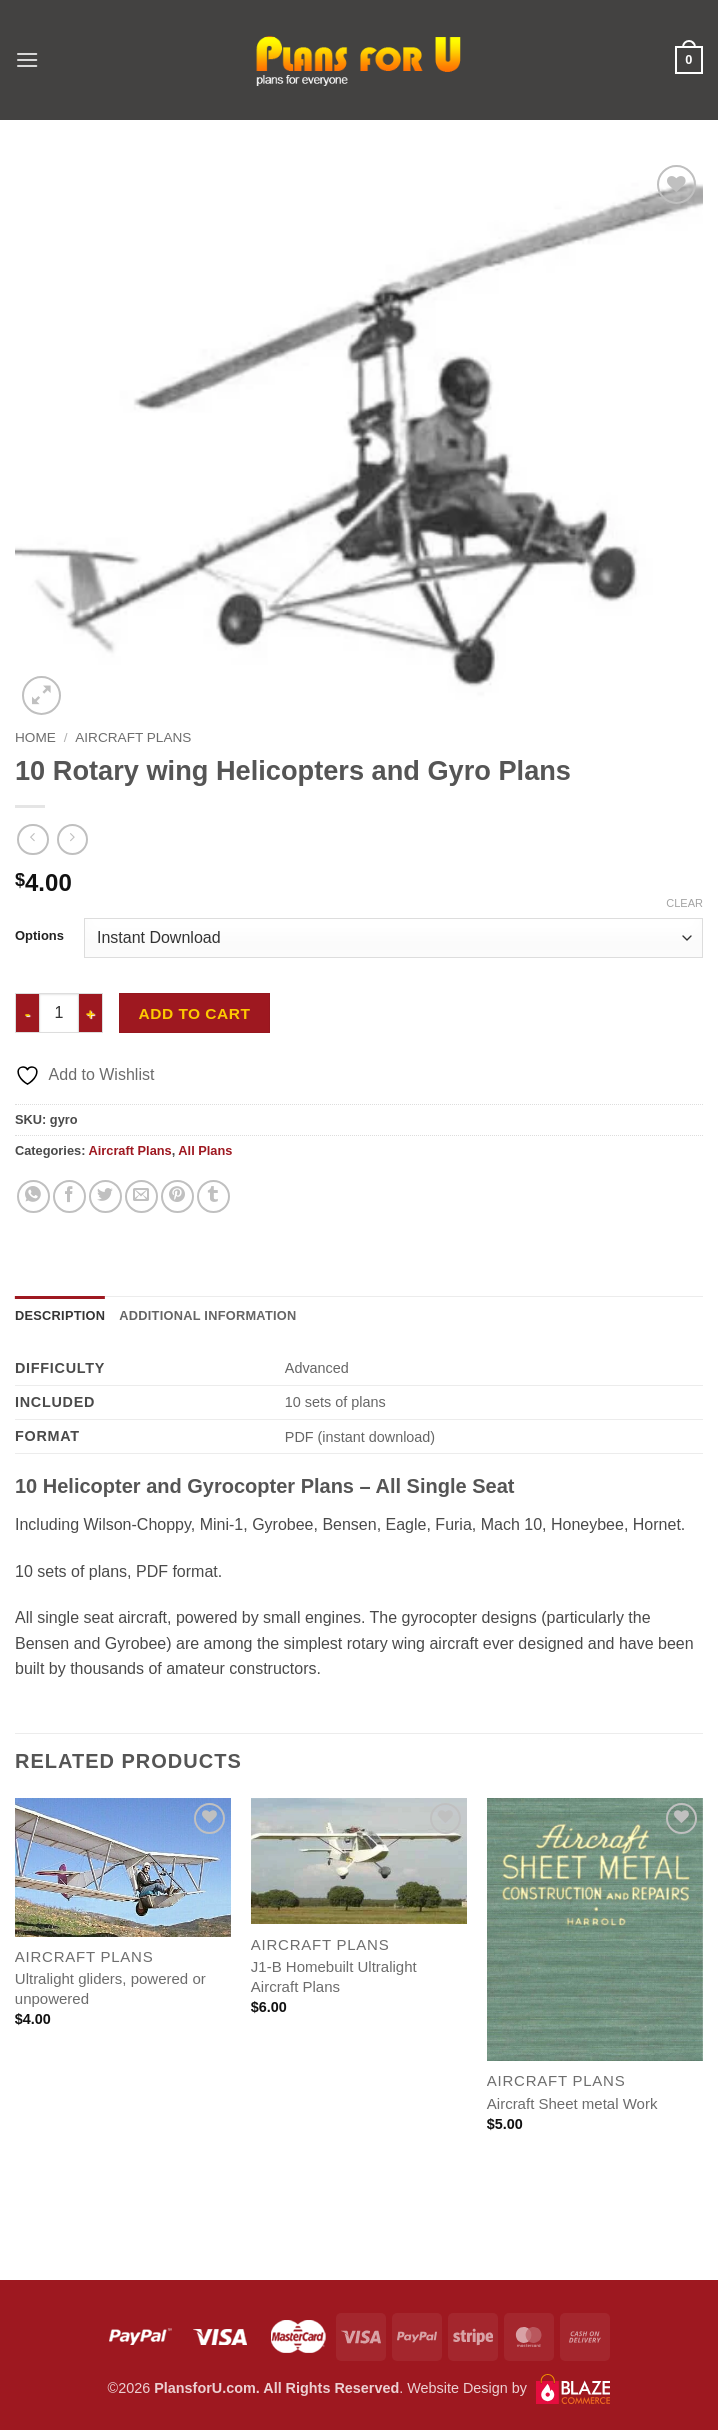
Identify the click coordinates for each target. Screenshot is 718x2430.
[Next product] (32, 839)
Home (35, 737)
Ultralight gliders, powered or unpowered (110, 1988)
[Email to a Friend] (141, 1196)
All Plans (205, 1150)
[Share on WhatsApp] (33, 1196)
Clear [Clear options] (684, 903)
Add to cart (195, 1013)
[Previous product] (72, 839)
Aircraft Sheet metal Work (572, 2103)
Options (39, 936)
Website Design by (508, 2388)
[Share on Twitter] (105, 1196)
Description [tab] (60, 1315)
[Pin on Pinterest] (177, 1196)
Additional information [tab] (207, 1315)
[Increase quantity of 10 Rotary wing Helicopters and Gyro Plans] (91, 1013)
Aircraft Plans (133, 737)
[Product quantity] (59, 1013)
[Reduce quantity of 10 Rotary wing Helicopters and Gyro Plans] (27, 1013)
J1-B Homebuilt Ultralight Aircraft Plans (334, 1976)
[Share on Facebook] (69, 1196)
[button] (27, 59)
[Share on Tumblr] (213, 1196)
